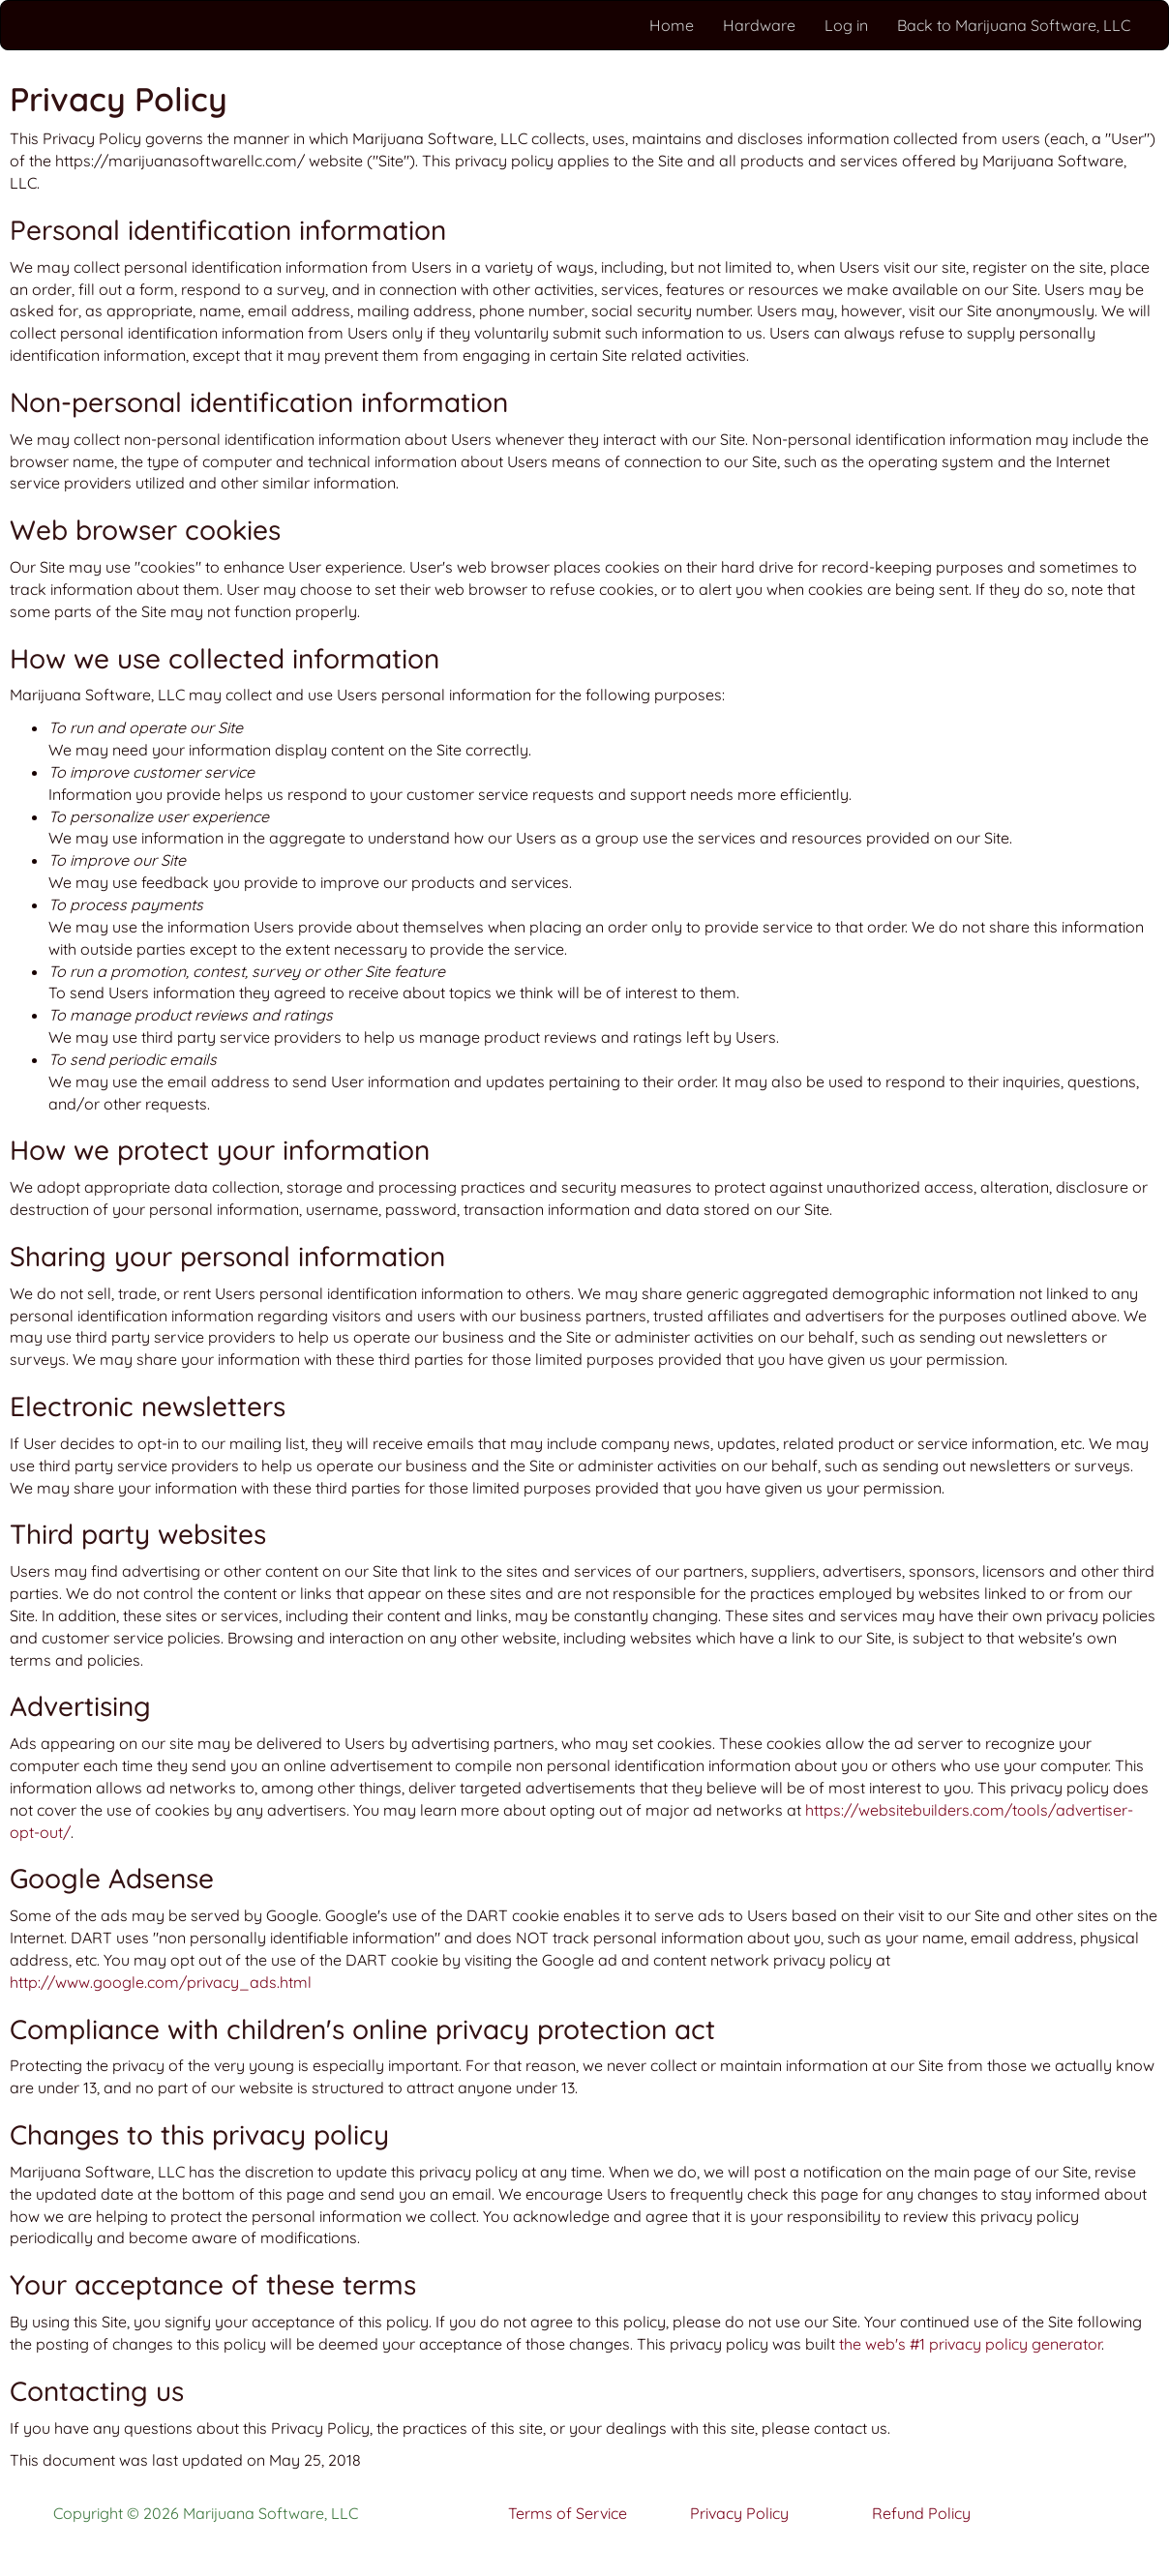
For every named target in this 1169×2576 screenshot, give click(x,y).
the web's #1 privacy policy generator (970, 2344)
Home (671, 25)
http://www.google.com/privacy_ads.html (161, 1982)
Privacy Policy (739, 2513)
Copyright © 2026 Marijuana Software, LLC (205, 2513)
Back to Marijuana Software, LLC (1013, 25)
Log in (846, 25)
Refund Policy (921, 2513)
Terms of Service (567, 2513)
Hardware (759, 25)
